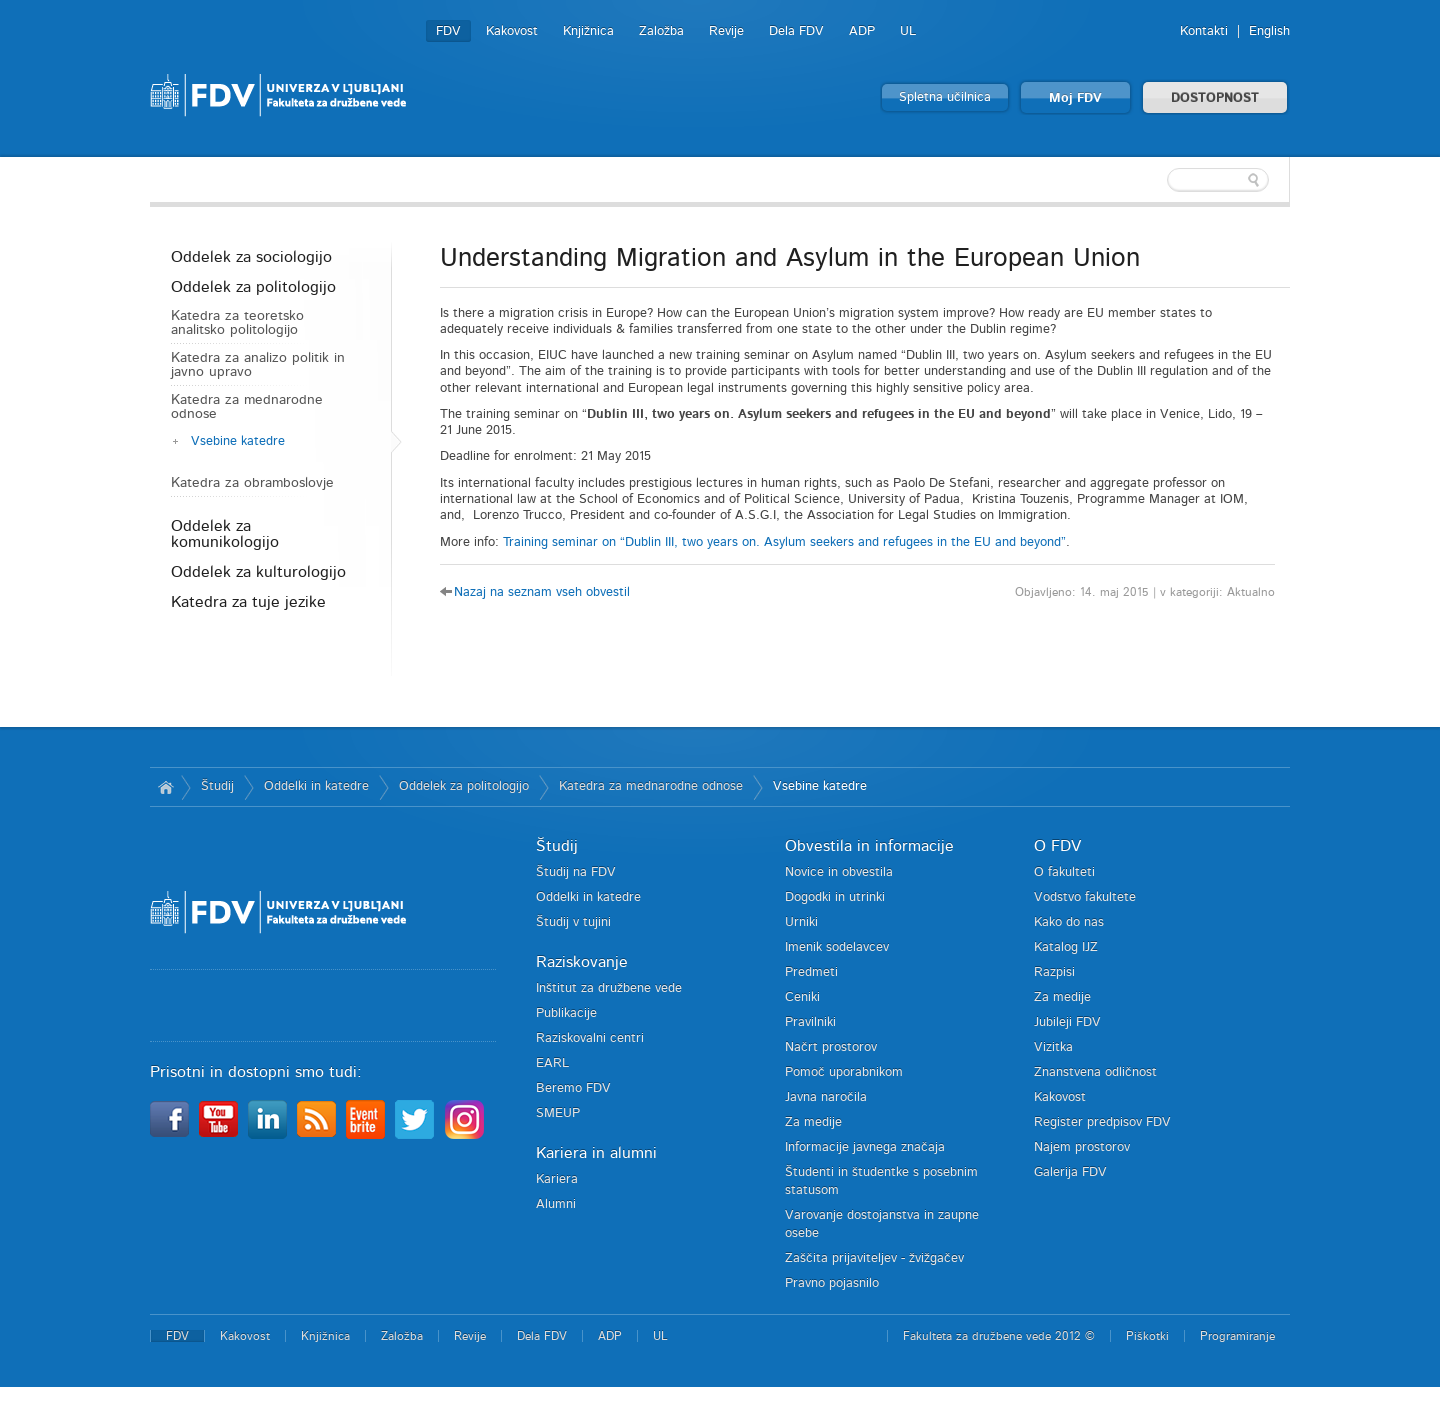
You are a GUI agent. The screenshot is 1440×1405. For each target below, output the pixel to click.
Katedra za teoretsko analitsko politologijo (237, 323)
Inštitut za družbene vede (609, 988)
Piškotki (1147, 1336)
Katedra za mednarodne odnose (247, 407)
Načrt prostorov (831, 1047)
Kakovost (512, 31)
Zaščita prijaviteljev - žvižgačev (874, 1258)
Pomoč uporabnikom (844, 1072)
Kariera (557, 1179)
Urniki (801, 922)
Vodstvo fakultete (1085, 897)
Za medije (813, 1122)
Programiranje (1237, 1336)
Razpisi (1054, 972)
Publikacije (566, 1013)
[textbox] (1160, 180)
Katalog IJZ (1066, 947)
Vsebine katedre (238, 441)
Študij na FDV (576, 872)
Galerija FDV (1070, 1172)
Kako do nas (1069, 922)
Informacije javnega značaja (865, 1147)
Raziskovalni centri (590, 1038)
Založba (661, 31)
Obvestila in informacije (869, 846)
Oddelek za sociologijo (251, 257)
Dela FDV (796, 31)
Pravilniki (810, 1022)
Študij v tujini (573, 922)
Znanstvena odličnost (1095, 1072)
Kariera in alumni (596, 1153)
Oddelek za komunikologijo (225, 534)
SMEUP (558, 1113)
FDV (448, 31)
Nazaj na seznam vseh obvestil (542, 592)
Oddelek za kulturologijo (258, 572)
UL (908, 31)
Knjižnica (588, 31)
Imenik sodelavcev (837, 947)
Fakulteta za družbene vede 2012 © (999, 1336)
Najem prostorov (1082, 1147)
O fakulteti (1064, 872)
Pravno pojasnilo (832, 1283)
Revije (726, 31)
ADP (862, 31)
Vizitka (1053, 1047)
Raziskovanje (582, 962)
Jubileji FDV (1067, 1022)
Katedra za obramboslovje (252, 483)
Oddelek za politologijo (253, 287)
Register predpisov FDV (1102, 1122)
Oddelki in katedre (316, 786)
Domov (165, 787)
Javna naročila (826, 1097)
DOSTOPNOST (1215, 98)
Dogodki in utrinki (835, 897)
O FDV (1057, 846)
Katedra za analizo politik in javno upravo (258, 365)
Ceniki (802, 997)
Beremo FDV (573, 1088)
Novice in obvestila (839, 872)
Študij (217, 786)
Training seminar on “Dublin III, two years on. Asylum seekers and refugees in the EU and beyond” (784, 542)
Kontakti (1204, 31)
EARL (552, 1063)
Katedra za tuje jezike (248, 602)
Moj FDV (1075, 98)
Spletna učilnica (945, 97)
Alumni (556, 1204)
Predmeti (811, 972)
